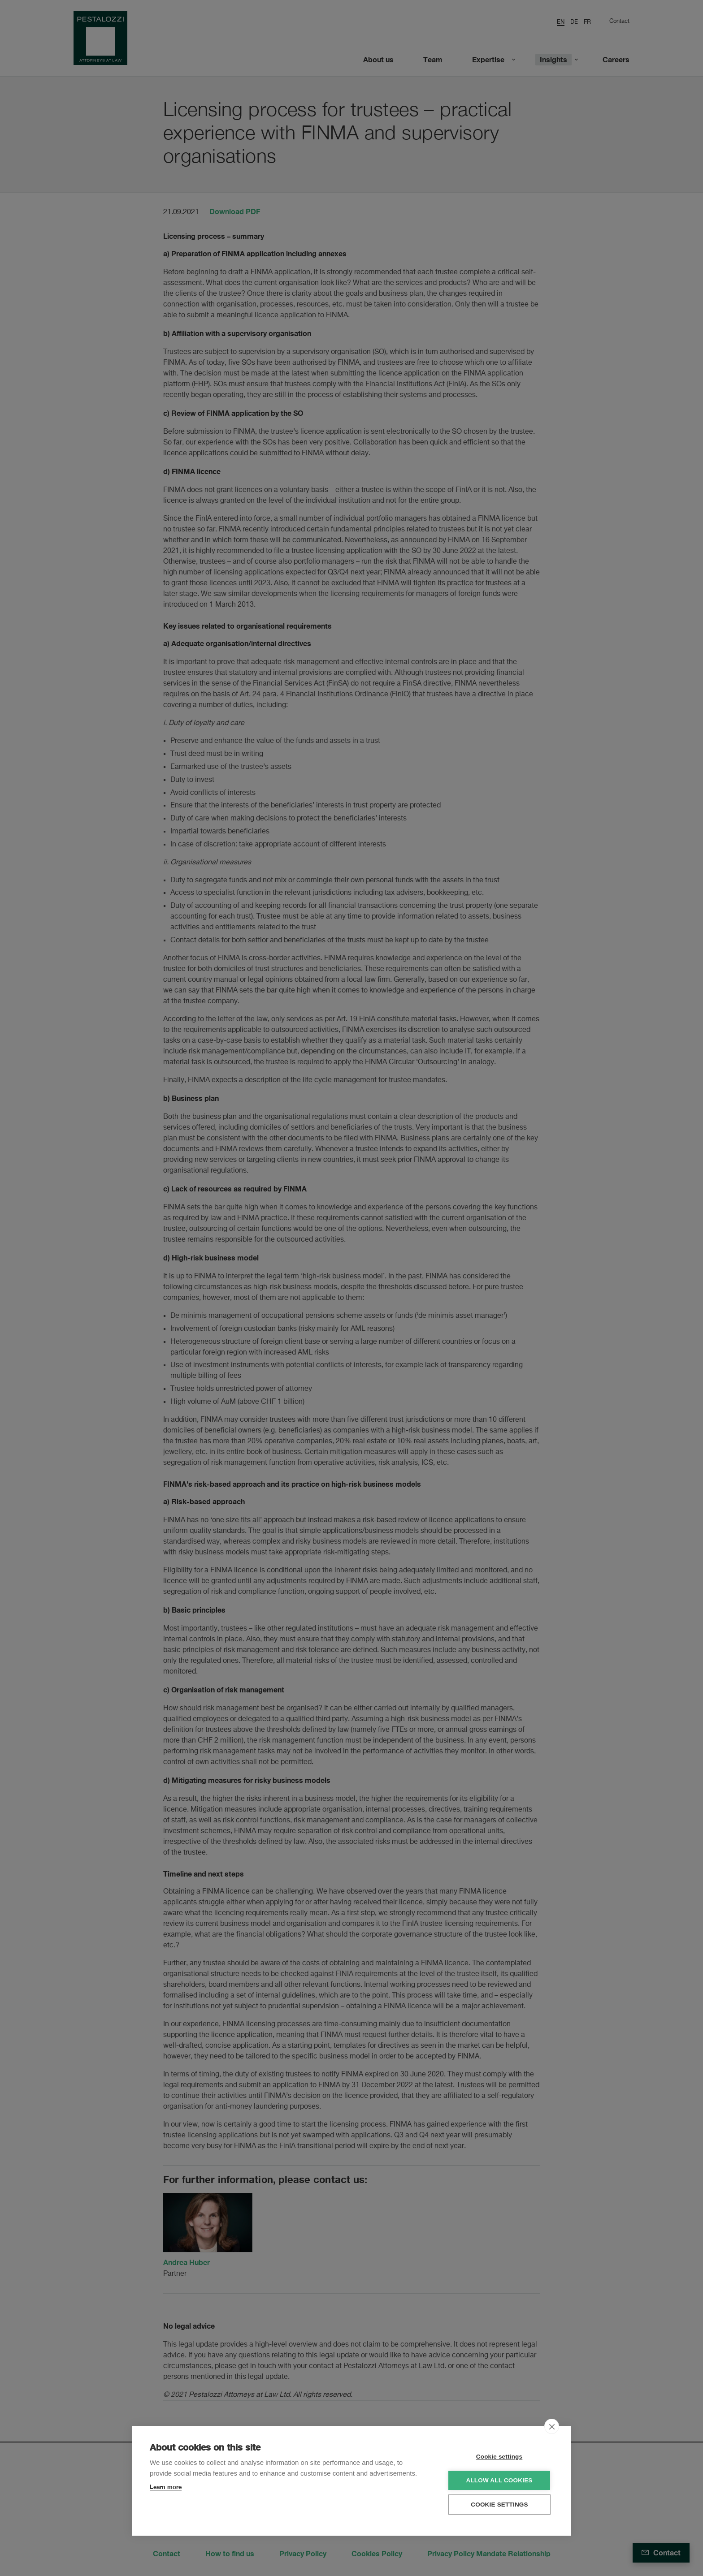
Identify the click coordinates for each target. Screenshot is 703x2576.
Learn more (166, 2486)
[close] (551, 2426)
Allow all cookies (499, 2480)
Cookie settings (499, 2456)
